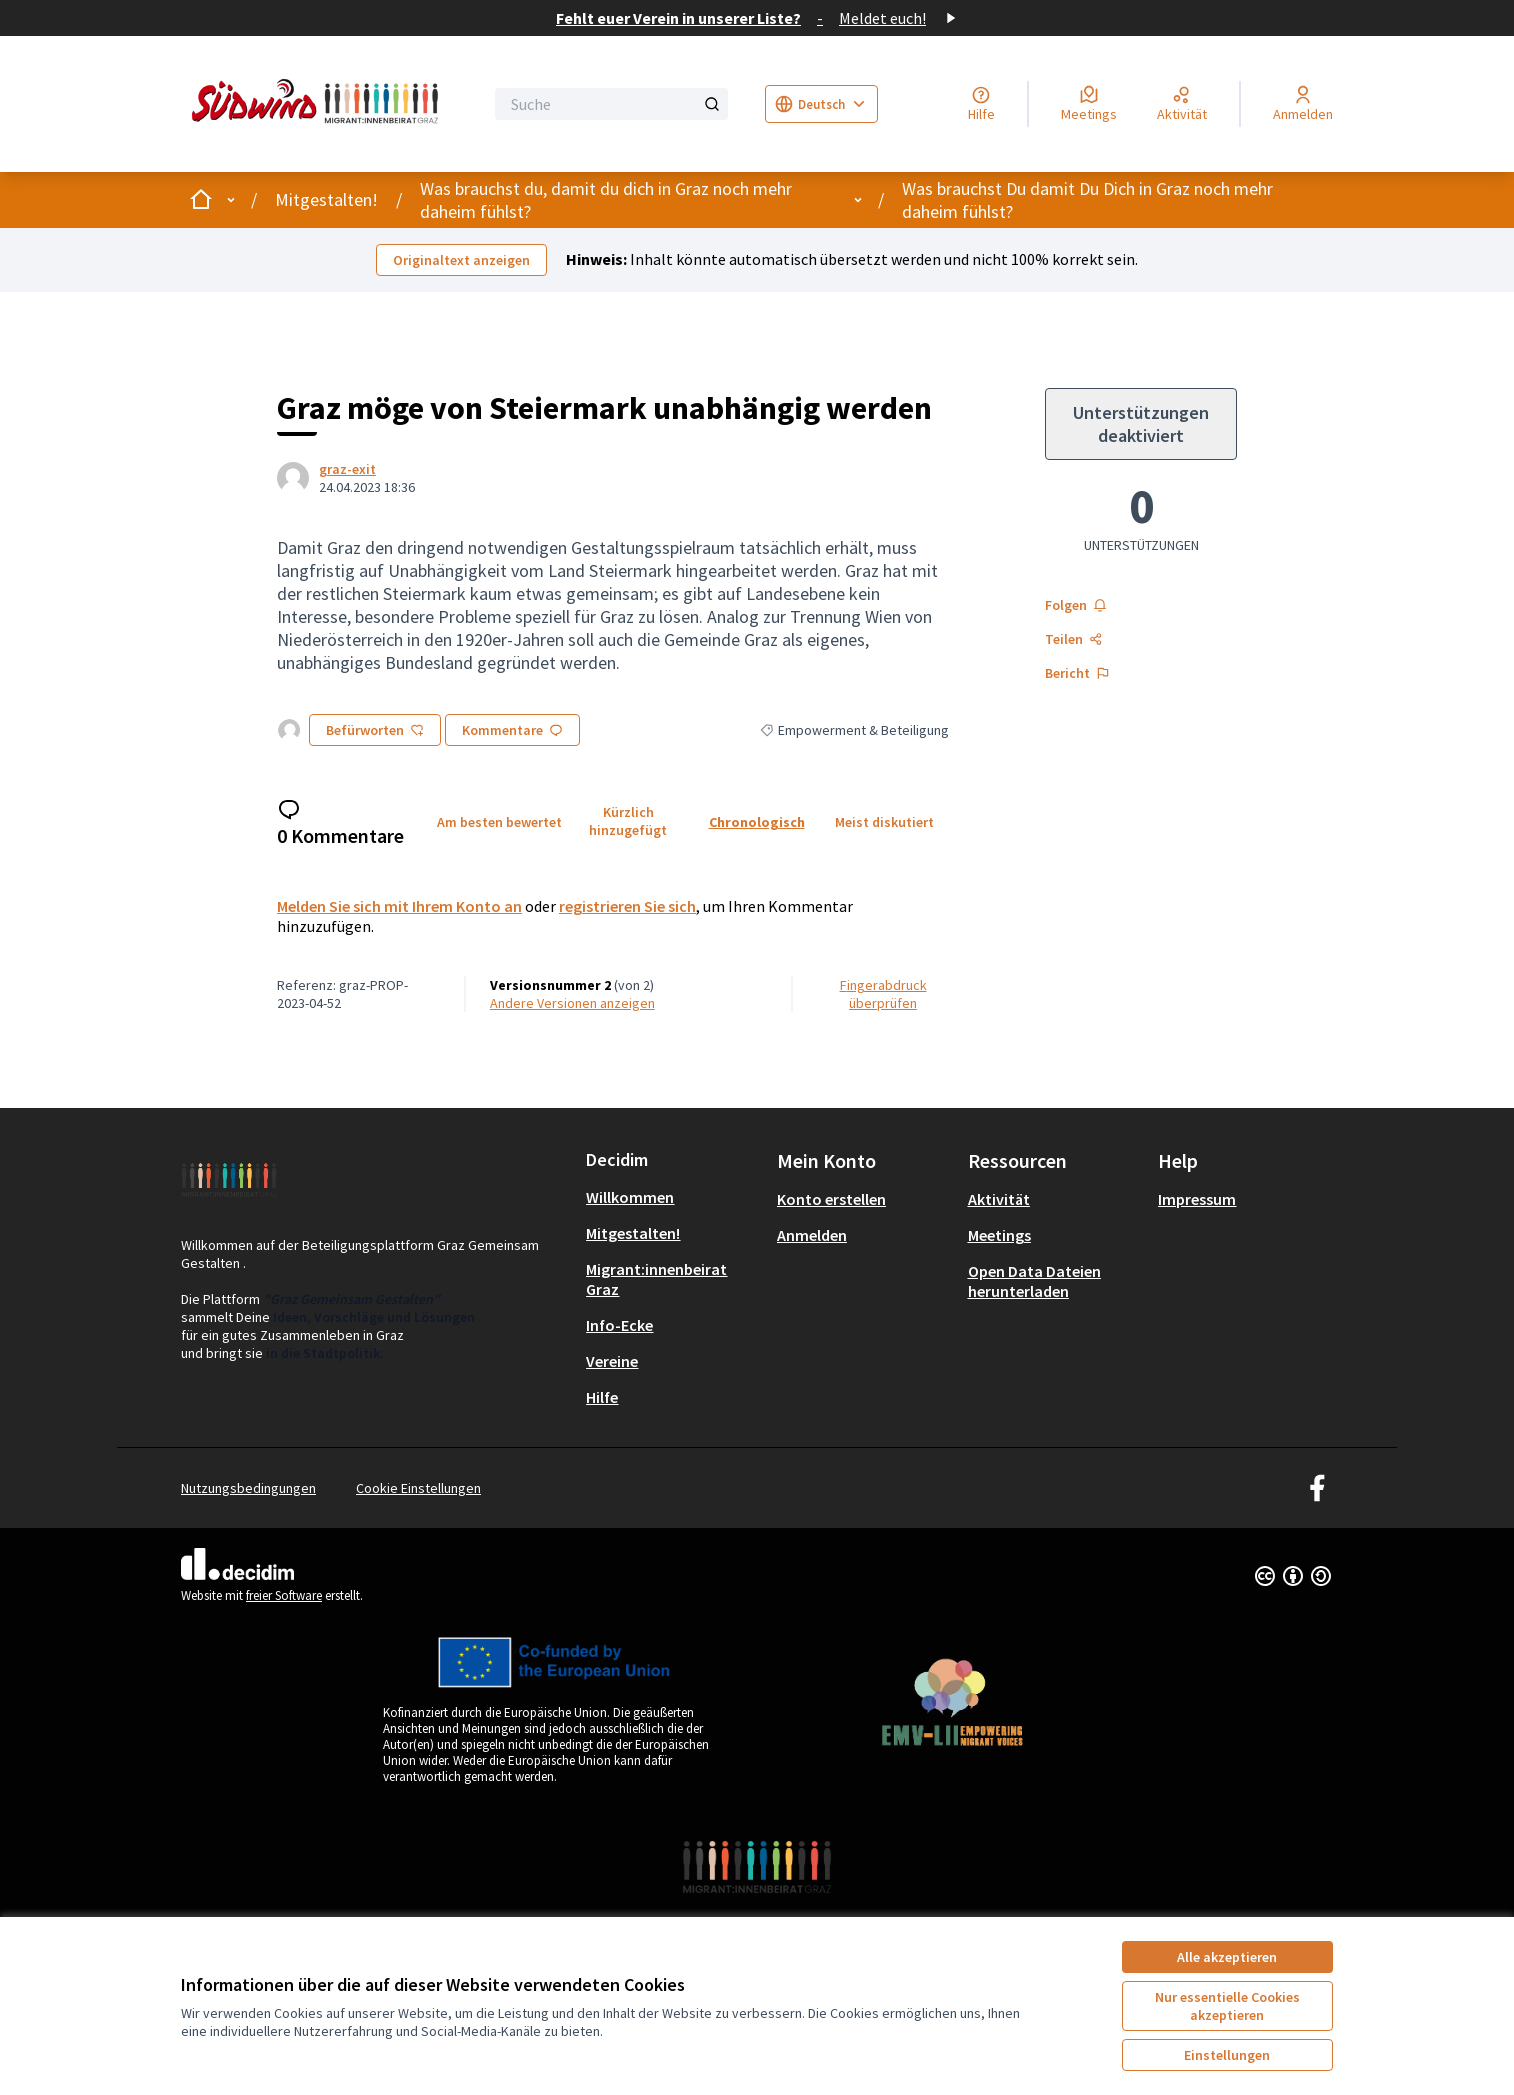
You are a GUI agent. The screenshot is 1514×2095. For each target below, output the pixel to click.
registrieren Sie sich (627, 906)
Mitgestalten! (326, 199)
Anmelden (812, 1235)
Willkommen (630, 1197)
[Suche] (611, 104)
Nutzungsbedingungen (248, 1488)
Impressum (1197, 1199)
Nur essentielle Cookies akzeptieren (1227, 2006)
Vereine (612, 1361)
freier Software (284, 1595)
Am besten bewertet (499, 822)
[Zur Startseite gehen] (319, 104)
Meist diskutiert (884, 822)
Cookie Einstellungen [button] (418, 1488)
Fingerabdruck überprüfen (883, 994)
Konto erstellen (831, 1199)
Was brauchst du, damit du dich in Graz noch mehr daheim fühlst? (606, 200)
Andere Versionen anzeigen (572, 1003)
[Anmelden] (1303, 104)
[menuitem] (673, 1197)
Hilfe (602, 1397)
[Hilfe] (981, 104)
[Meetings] (1089, 104)
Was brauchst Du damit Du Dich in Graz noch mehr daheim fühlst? (1087, 200)
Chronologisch (757, 822)
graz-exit (347, 469)
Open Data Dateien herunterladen (1034, 1281)
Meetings (999, 1235)
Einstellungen (1227, 2055)
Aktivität (999, 1199)
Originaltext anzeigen (461, 260)
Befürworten (375, 730)
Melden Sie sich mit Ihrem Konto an (399, 906)
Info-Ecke (619, 1325)
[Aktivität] (1182, 104)
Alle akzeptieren (1227, 1957)
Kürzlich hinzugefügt (628, 821)
